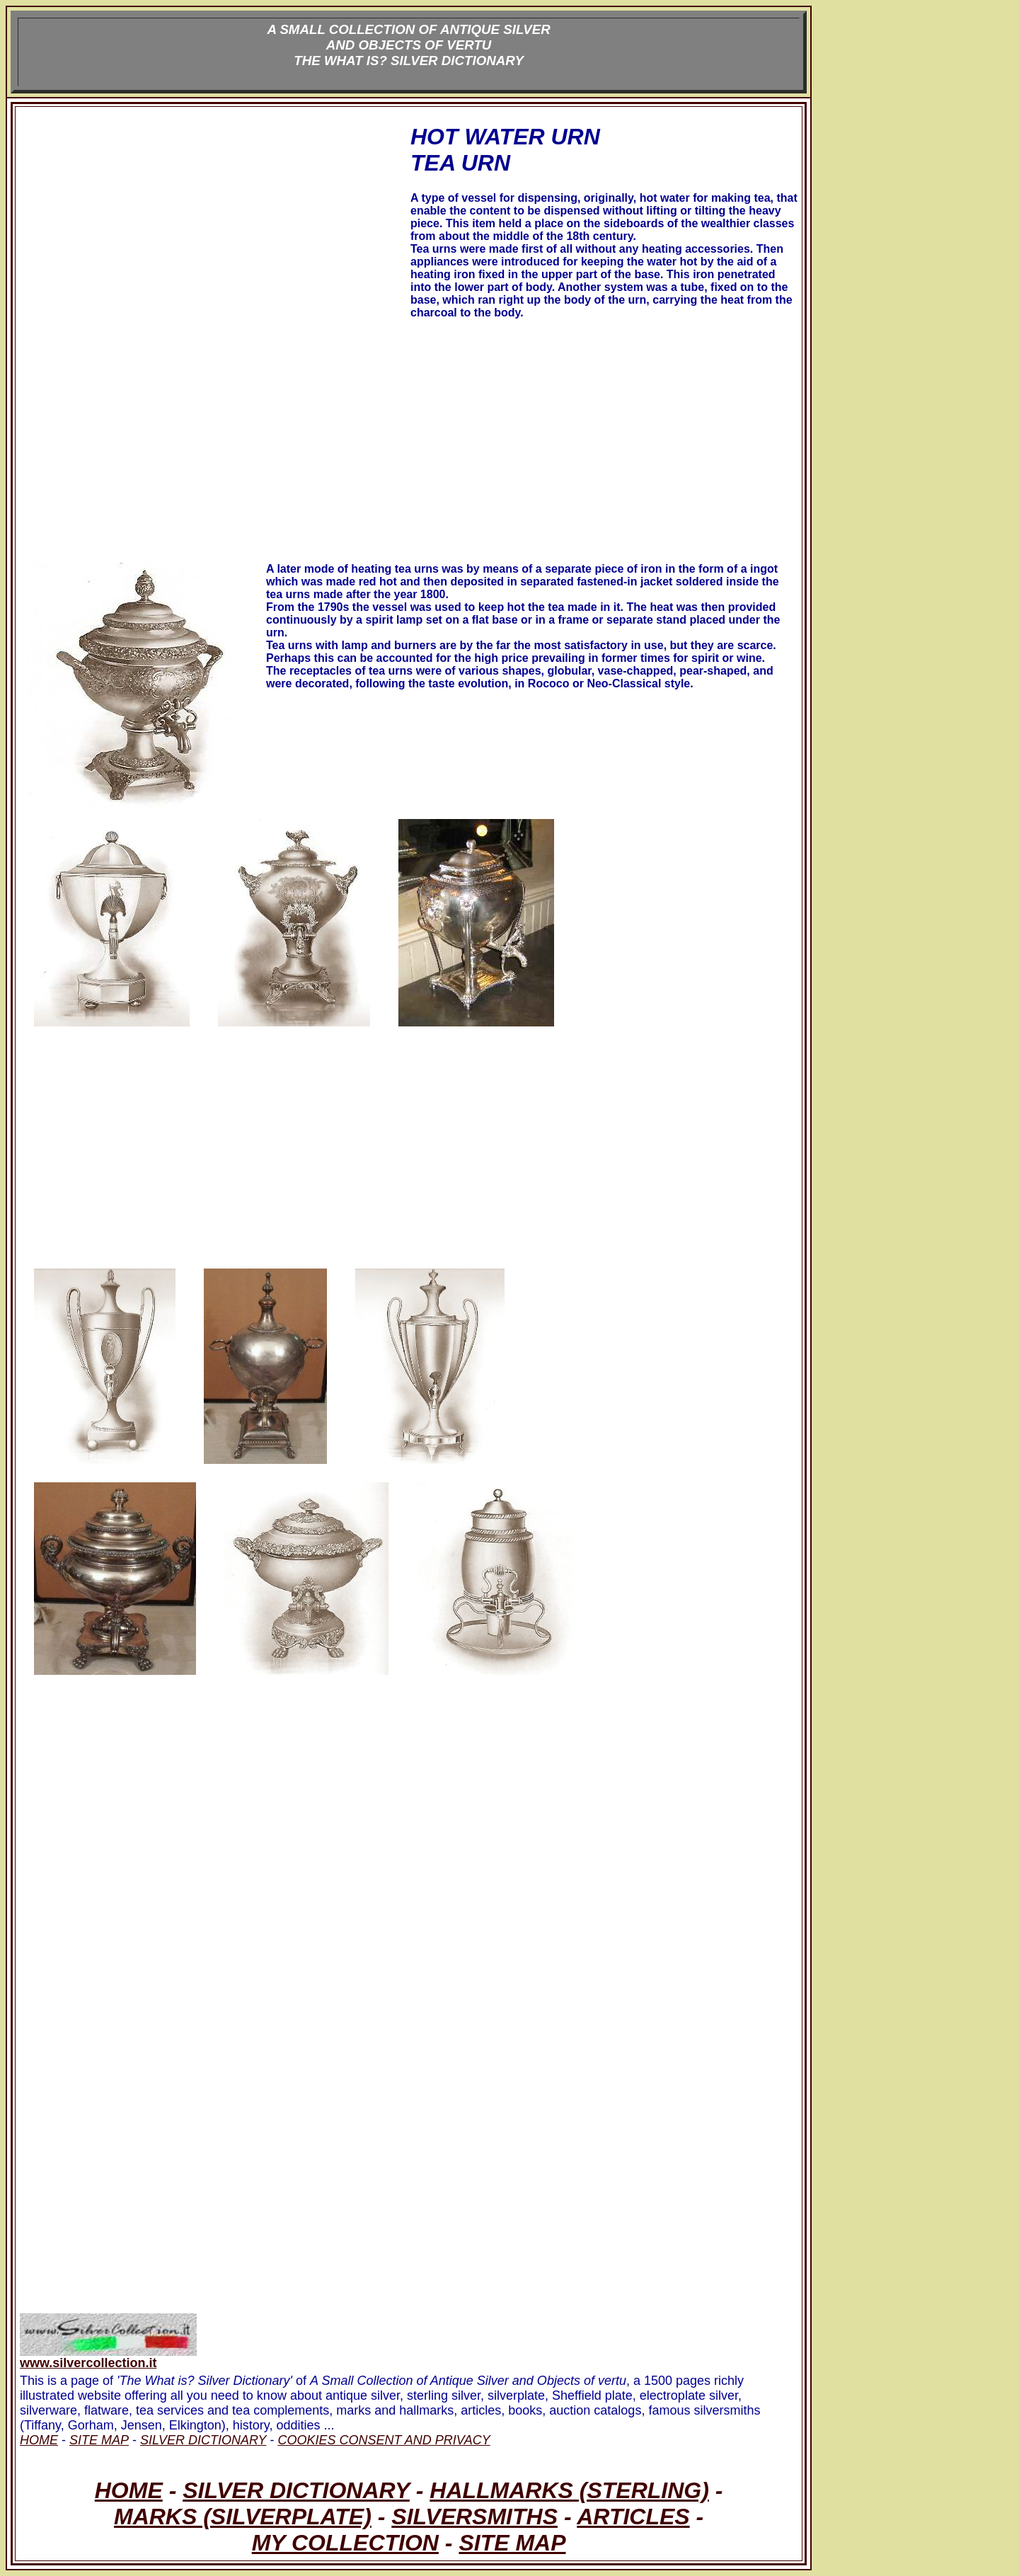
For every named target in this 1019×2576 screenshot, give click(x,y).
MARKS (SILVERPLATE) (243, 2516)
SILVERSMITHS (474, 2516)
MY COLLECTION (345, 2542)
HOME (129, 2490)
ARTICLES (633, 2516)
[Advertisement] (214, 236)
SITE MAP (512, 2542)
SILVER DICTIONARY (296, 2490)
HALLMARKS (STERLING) (569, 2490)
